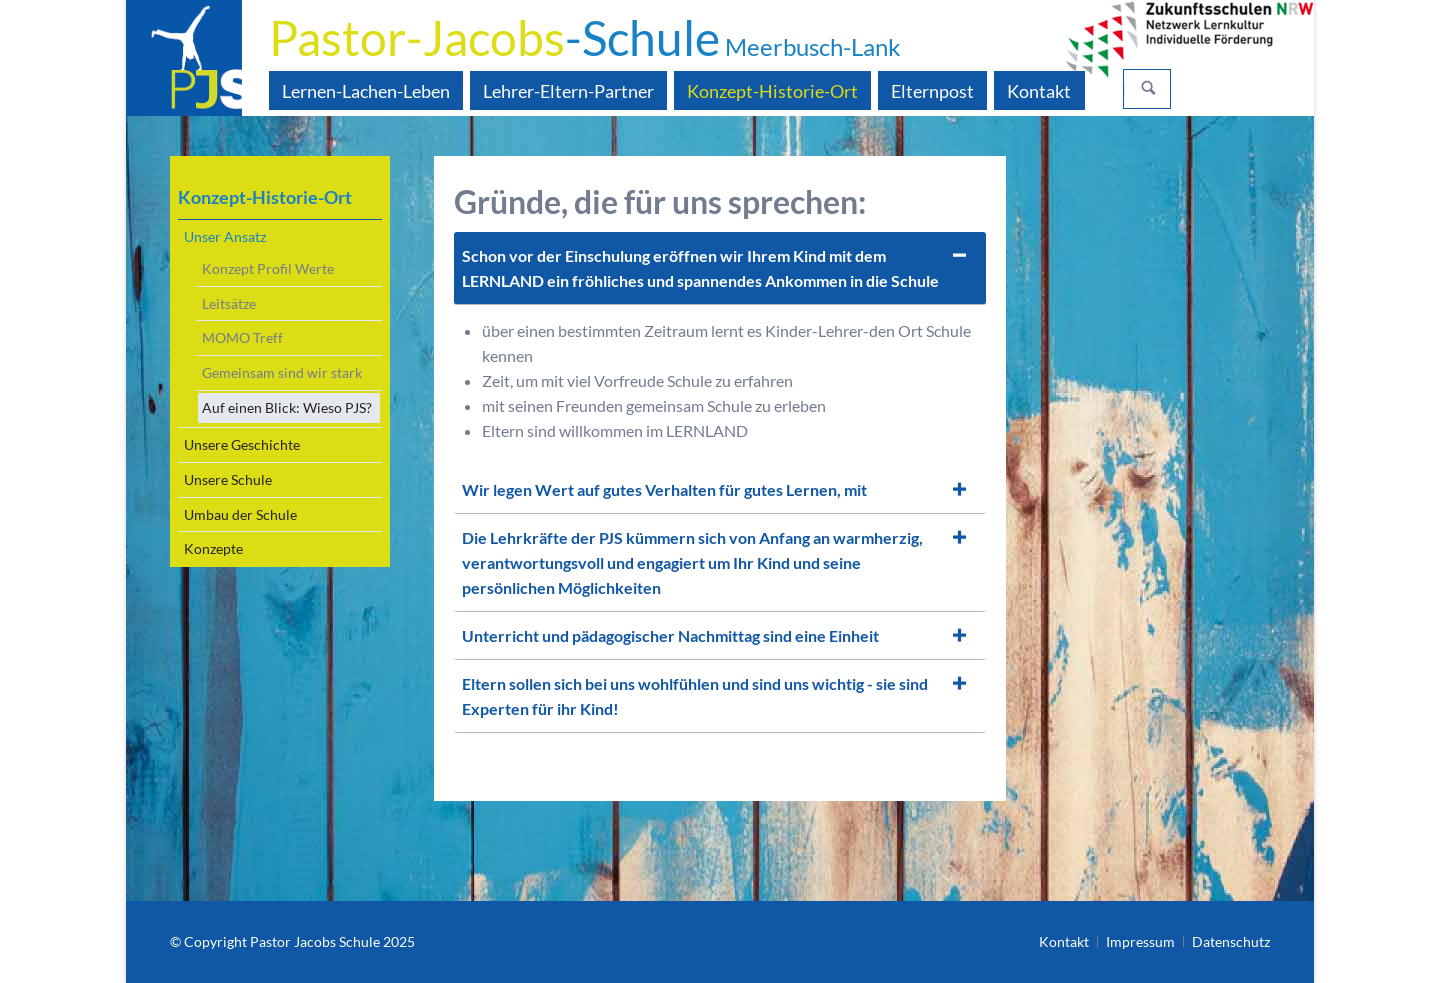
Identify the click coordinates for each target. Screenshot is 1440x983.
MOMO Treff (242, 337)
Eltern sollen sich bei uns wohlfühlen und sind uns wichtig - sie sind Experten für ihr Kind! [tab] (695, 696)
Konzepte (213, 548)
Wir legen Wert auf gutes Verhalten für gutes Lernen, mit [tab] (664, 489)
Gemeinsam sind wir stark (282, 372)
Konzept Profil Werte (268, 268)
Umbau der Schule (240, 514)
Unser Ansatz (225, 236)
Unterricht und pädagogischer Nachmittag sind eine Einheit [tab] (670, 635)
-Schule (585, 37)
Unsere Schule (228, 479)
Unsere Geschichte (242, 444)
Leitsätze (229, 303)
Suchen (1149, 89)
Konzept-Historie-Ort (265, 197)
